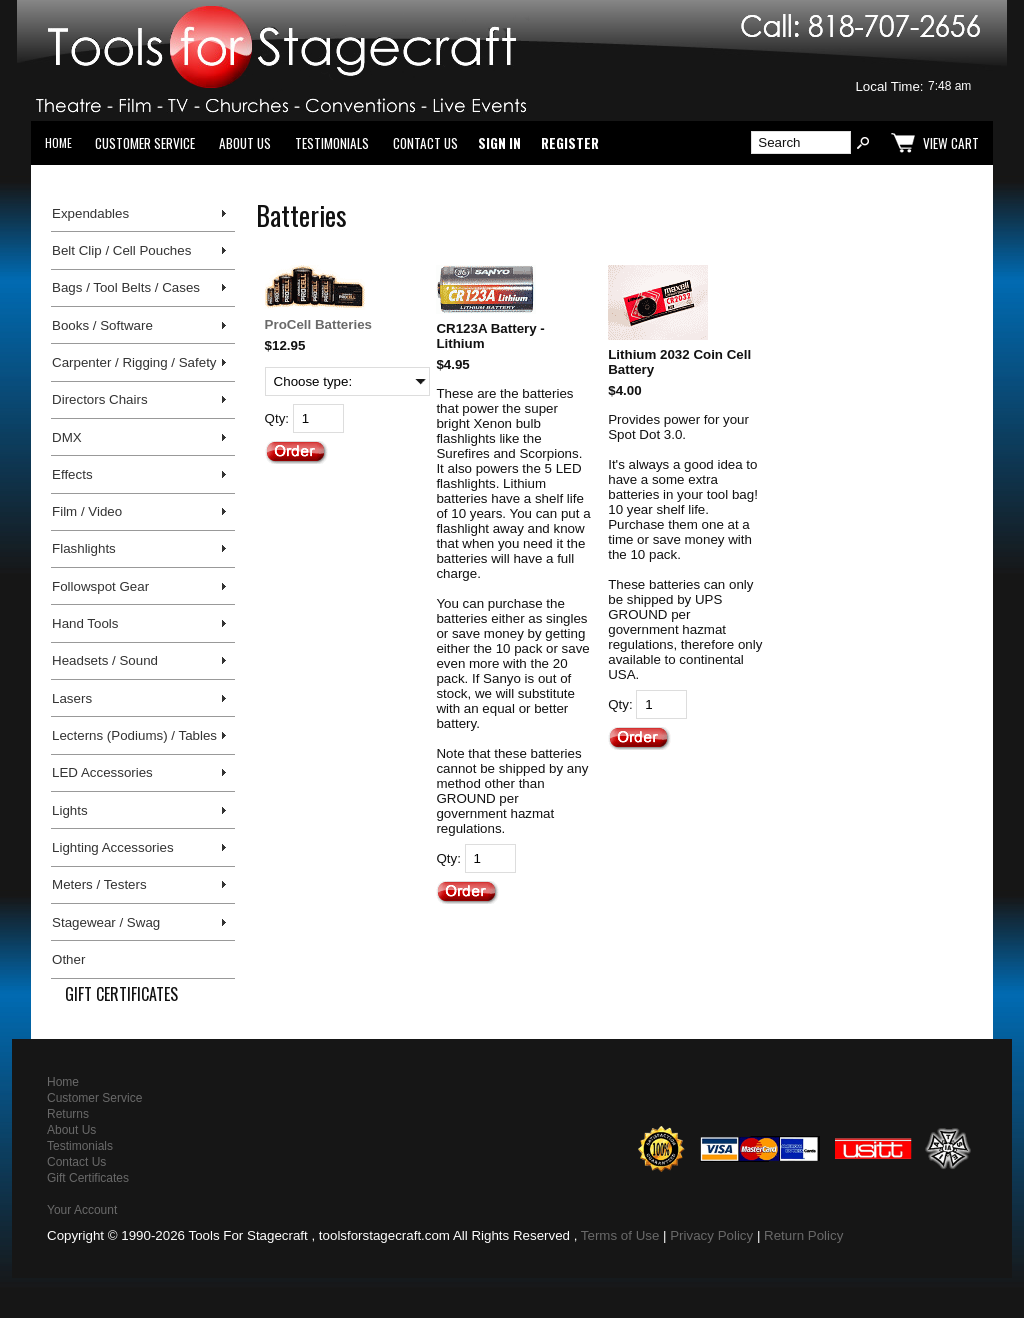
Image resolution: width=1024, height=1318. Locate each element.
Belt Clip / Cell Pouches (121, 250)
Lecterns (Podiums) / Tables (134, 735)
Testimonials (332, 143)
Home (58, 142)
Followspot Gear (100, 586)
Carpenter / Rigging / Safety (134, 362)
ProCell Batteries (318, 324)
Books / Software (102, 325)
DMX (67, 437)
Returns (68, 1114)
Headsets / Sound (105, 660)
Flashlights (84, 548)
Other (68, 959)
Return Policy (803, 1235)
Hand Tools (85, 623)
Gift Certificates (121, 994)
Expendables (90, 213)
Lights (70, 810)
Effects (72, 474)
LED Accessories (102, 772)
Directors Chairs (100, 399)
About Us (245, 143)
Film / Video (87, 511)
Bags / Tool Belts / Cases (126, 287)
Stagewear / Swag (106, 922)
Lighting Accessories (113, 847)
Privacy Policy (711, 1235)
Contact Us (425, 143)
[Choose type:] (347, 381)
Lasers (72, 698)
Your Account (82, 1210)
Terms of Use (620, 1235)
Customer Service (145, 143)
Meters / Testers (99, 884)
